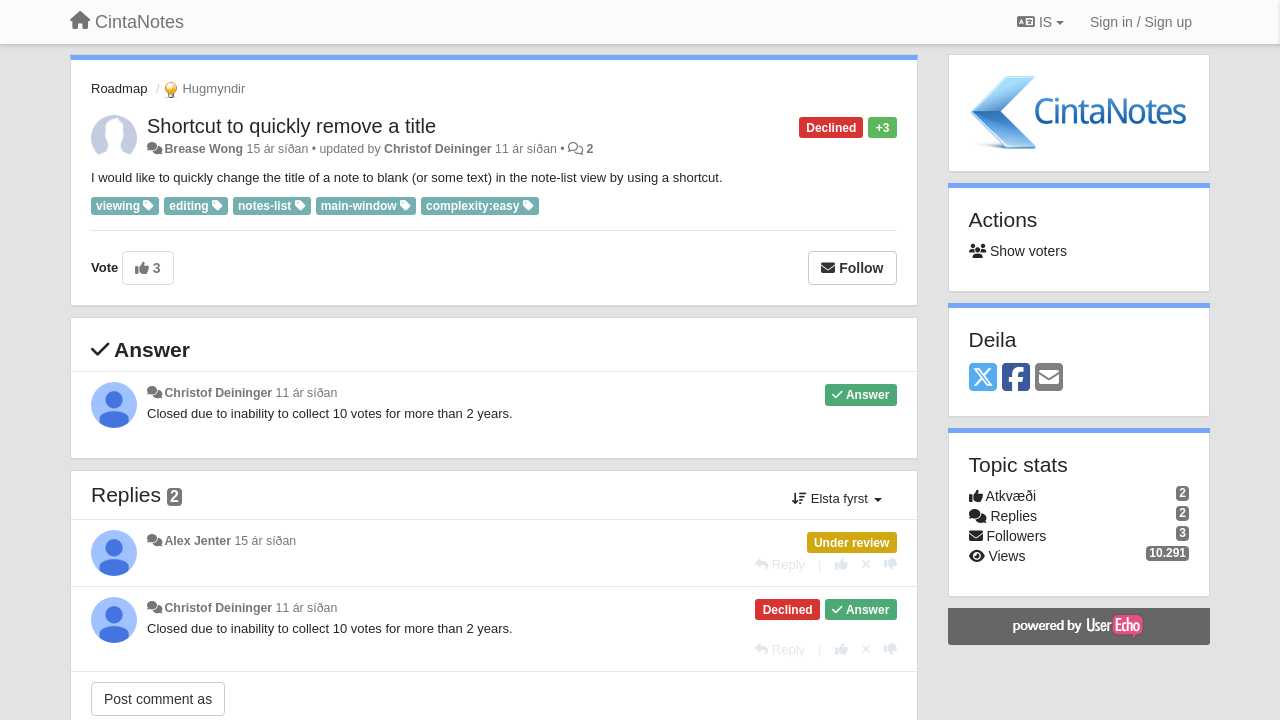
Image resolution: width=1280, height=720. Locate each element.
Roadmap (119, 88)
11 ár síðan (307, 393)
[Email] (1049, 378)
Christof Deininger (438, 149)
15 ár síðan (265, 541)
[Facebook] (1016, 378)
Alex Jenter (197, 541)
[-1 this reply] (890, 564)
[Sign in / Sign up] (1141, 22)
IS (1040, 22)
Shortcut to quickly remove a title (291, 126)
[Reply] (780, 564)
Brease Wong (203, 149)
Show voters (1018, 251)
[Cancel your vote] (866, 564)
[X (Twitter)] (983, 378)
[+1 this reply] (841, 564)
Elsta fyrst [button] (836, 498)
